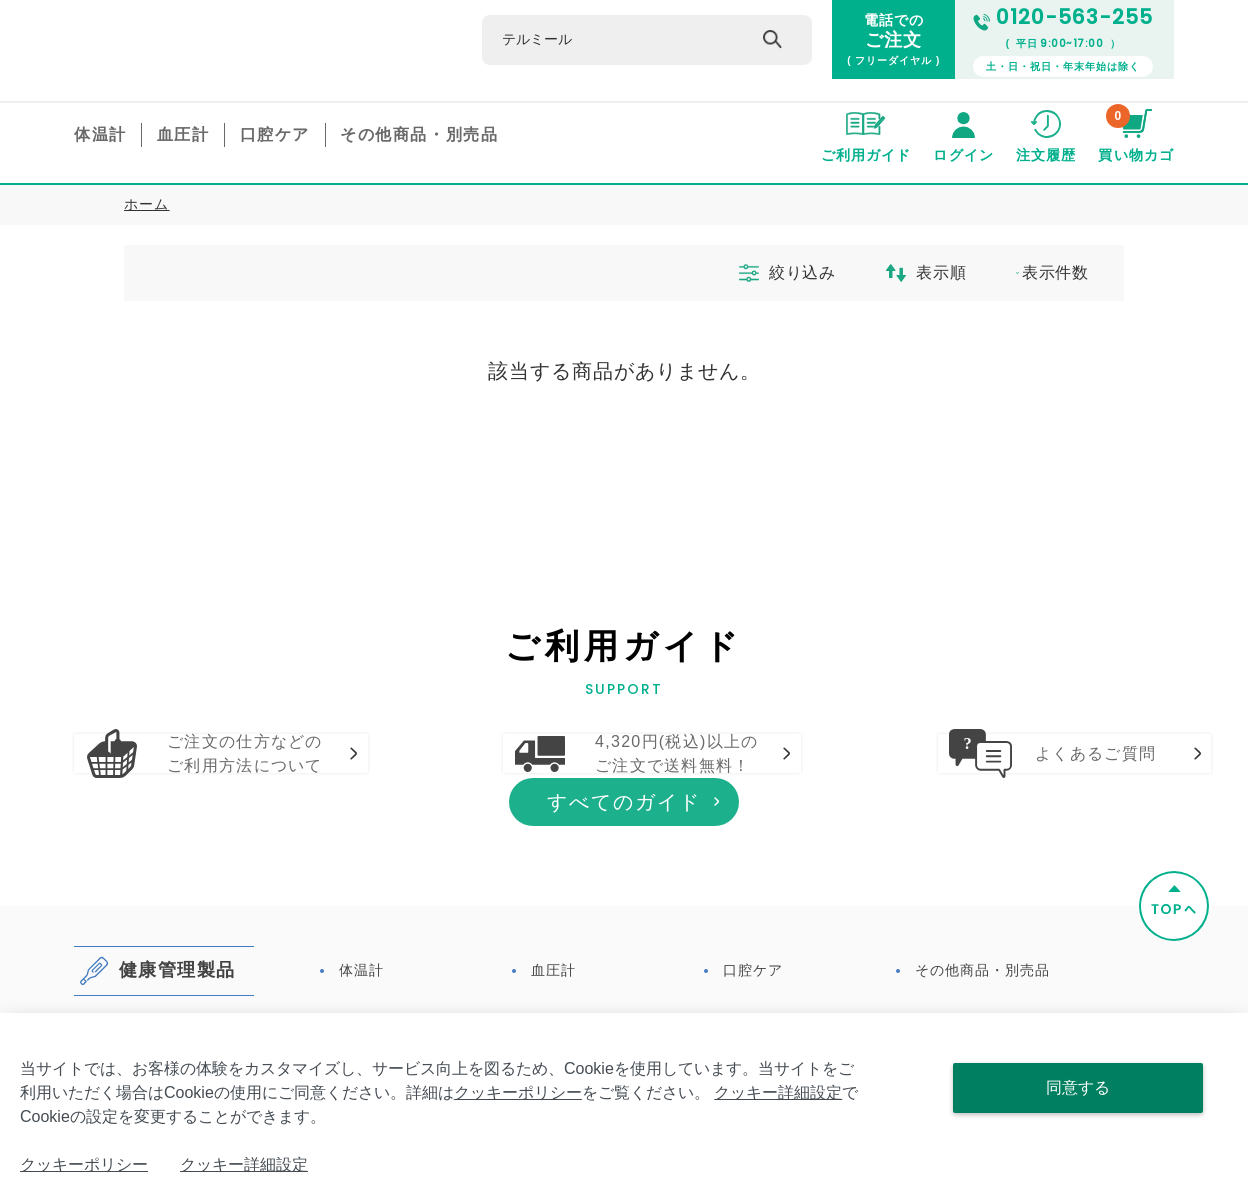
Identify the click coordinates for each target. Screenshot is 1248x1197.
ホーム (147, 204)
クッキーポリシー (518, 1092)
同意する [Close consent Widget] (1078, 1087)
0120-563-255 (1063, 17)
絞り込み (772, 273)
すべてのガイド (624, 918)
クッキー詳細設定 (778, 1092)
